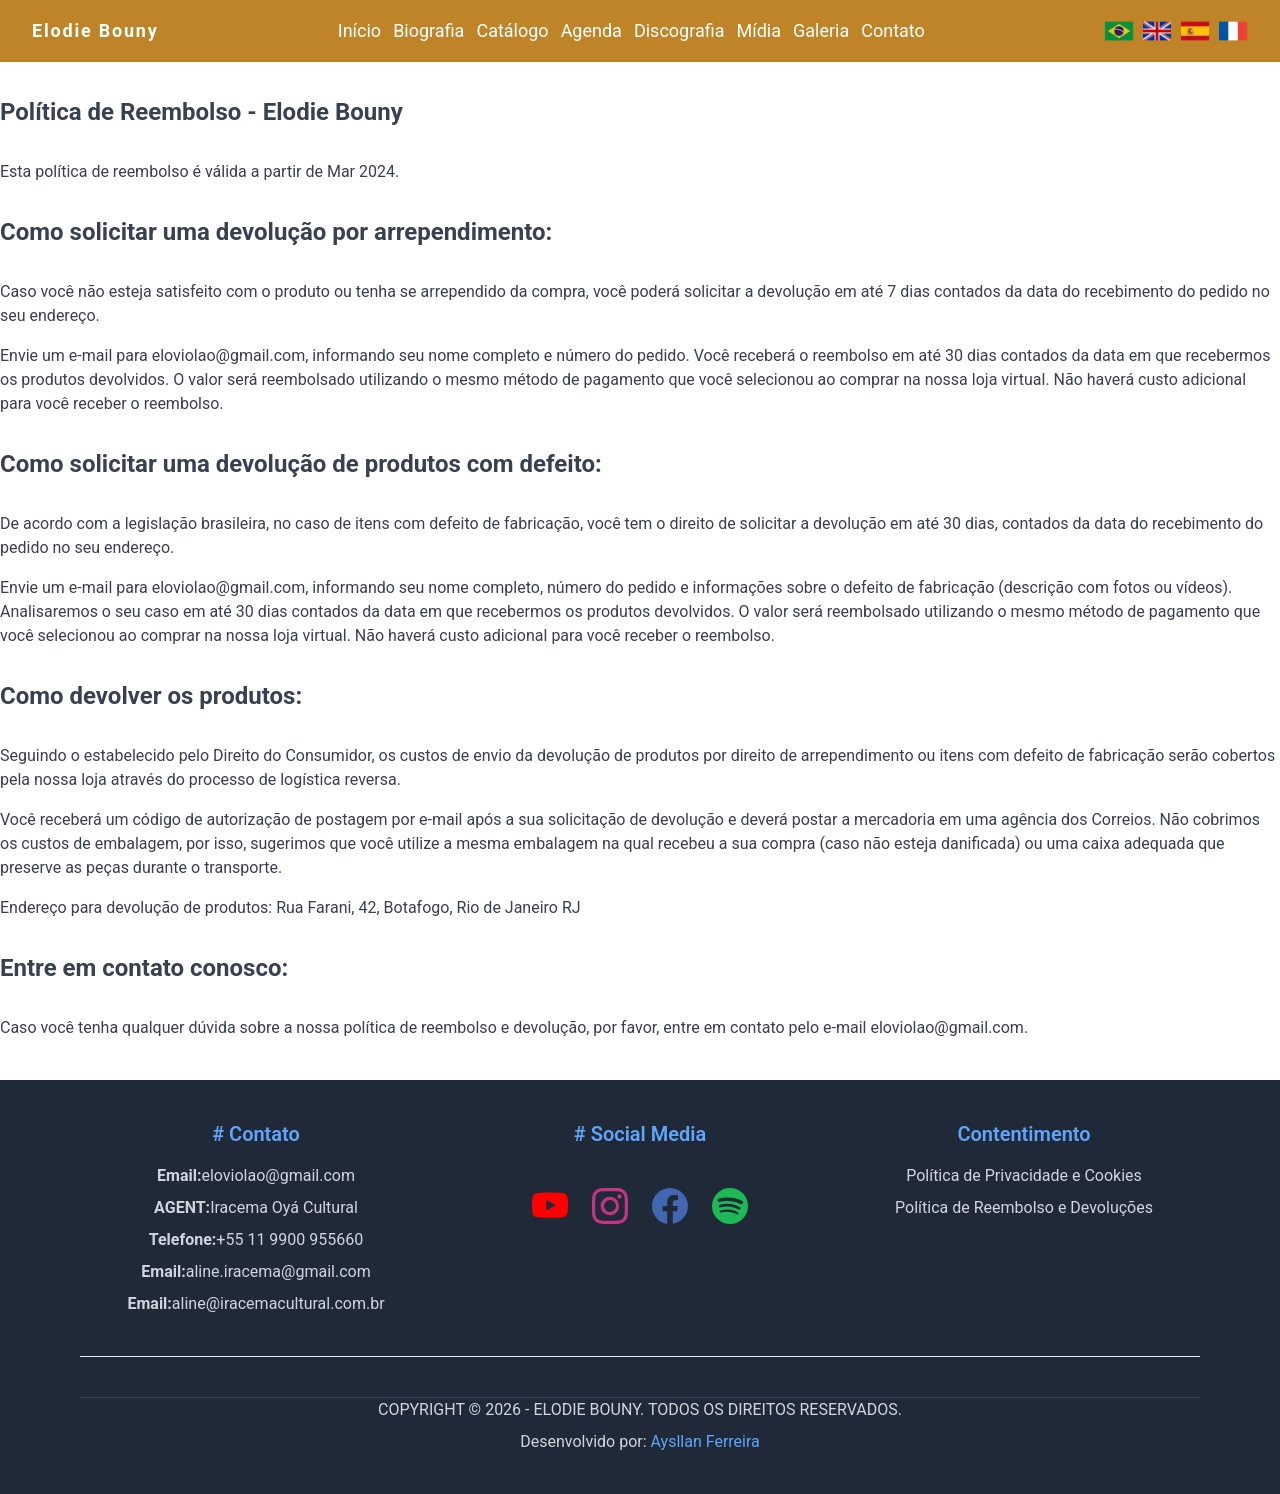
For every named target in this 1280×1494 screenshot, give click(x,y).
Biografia (428, 30)
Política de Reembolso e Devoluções (1024, 1207)
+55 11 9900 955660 (289, 1239)
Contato (893, 30)
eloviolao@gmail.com (277, 1175)
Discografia (679, 30)
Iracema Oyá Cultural (284, 1207)
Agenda (591, 30)
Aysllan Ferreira (705, 1441)
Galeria (821, 30)
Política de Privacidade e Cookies (1024, 1175)
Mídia (759, 30)
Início (359, 30)
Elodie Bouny (95, 30)
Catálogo (512, 30)
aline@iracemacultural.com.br (278, 1303)
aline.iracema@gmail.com (278, 1271)
